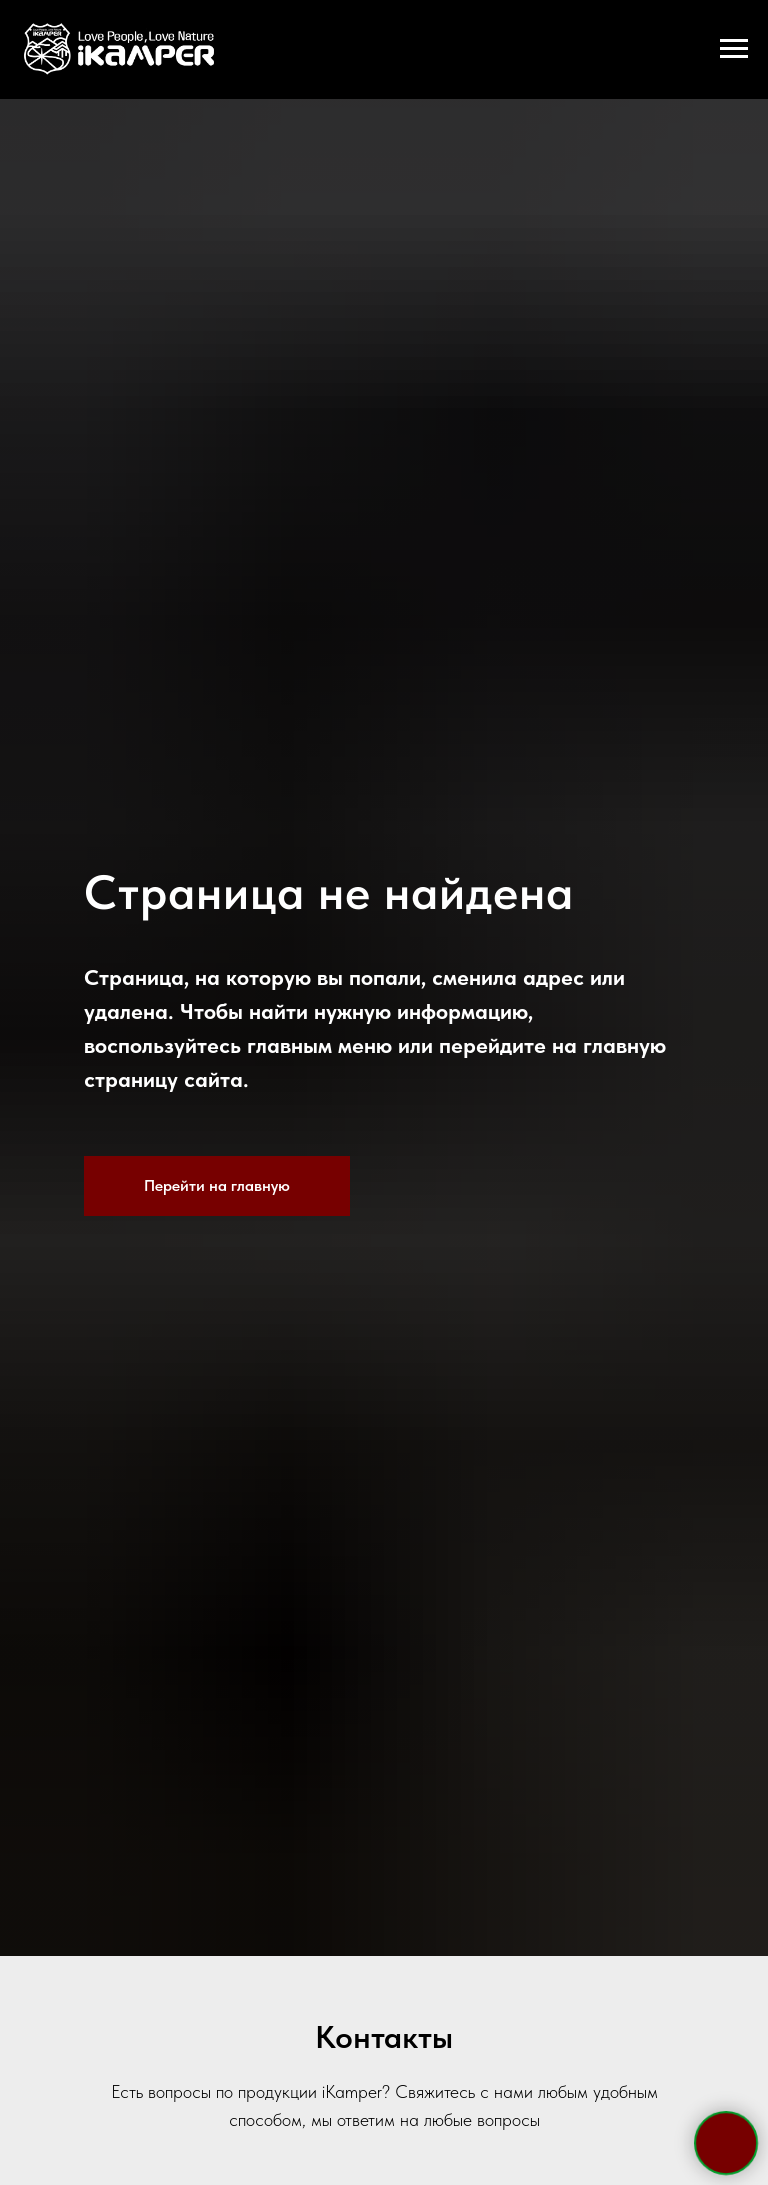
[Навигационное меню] (734, 49)
